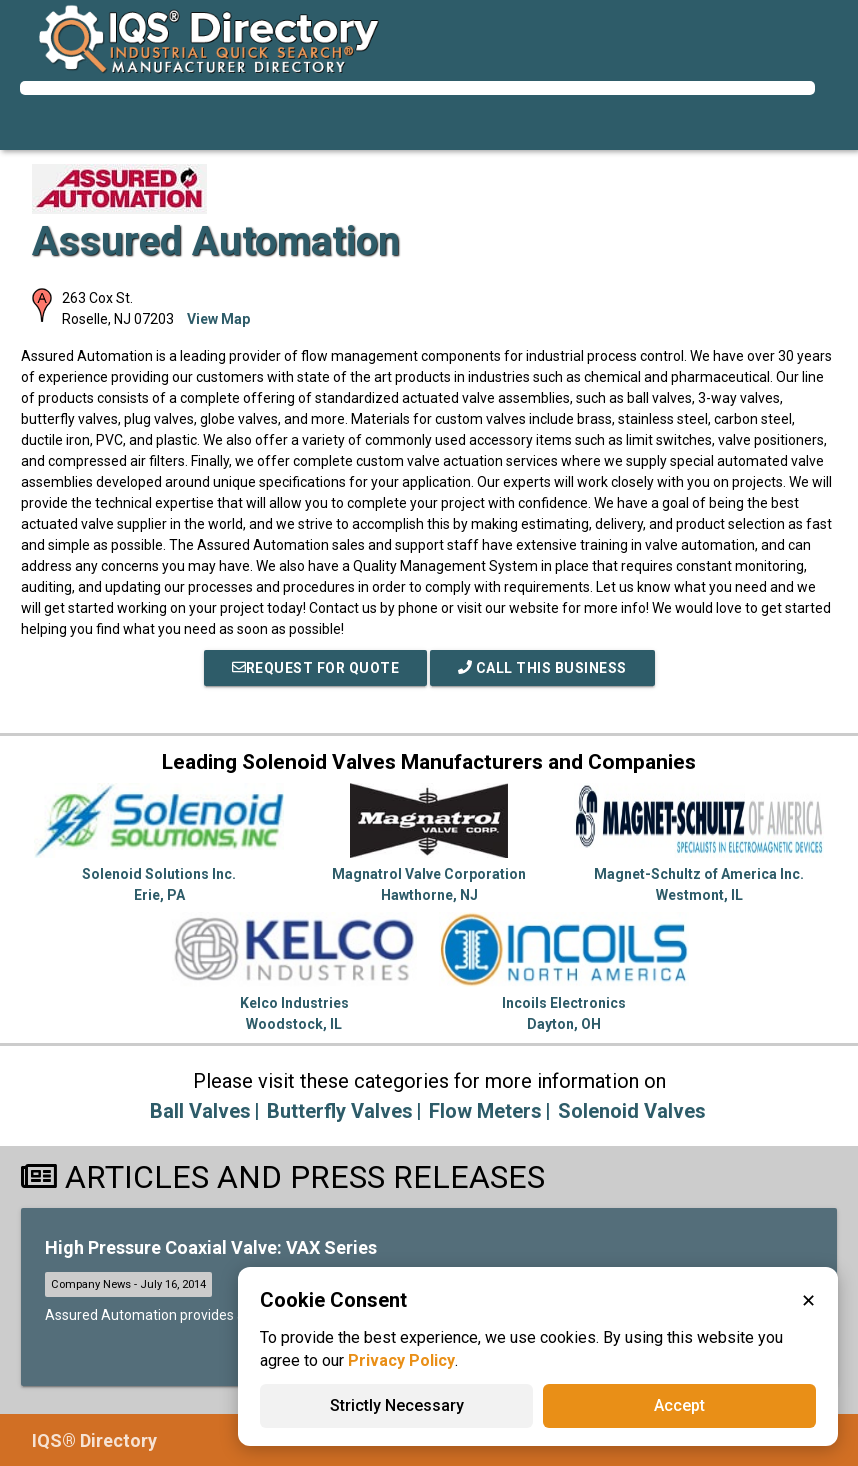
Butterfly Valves (340, 1111)
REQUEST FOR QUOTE (316, 668)
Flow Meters (485, 1111)
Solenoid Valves (632, 1111)
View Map (218, 319)
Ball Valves (200, 1111)
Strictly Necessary (397, 1405)
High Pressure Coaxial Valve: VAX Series (211, 1247)
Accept (679, 1405)
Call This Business (542, 668)
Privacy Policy (401, 1360)
